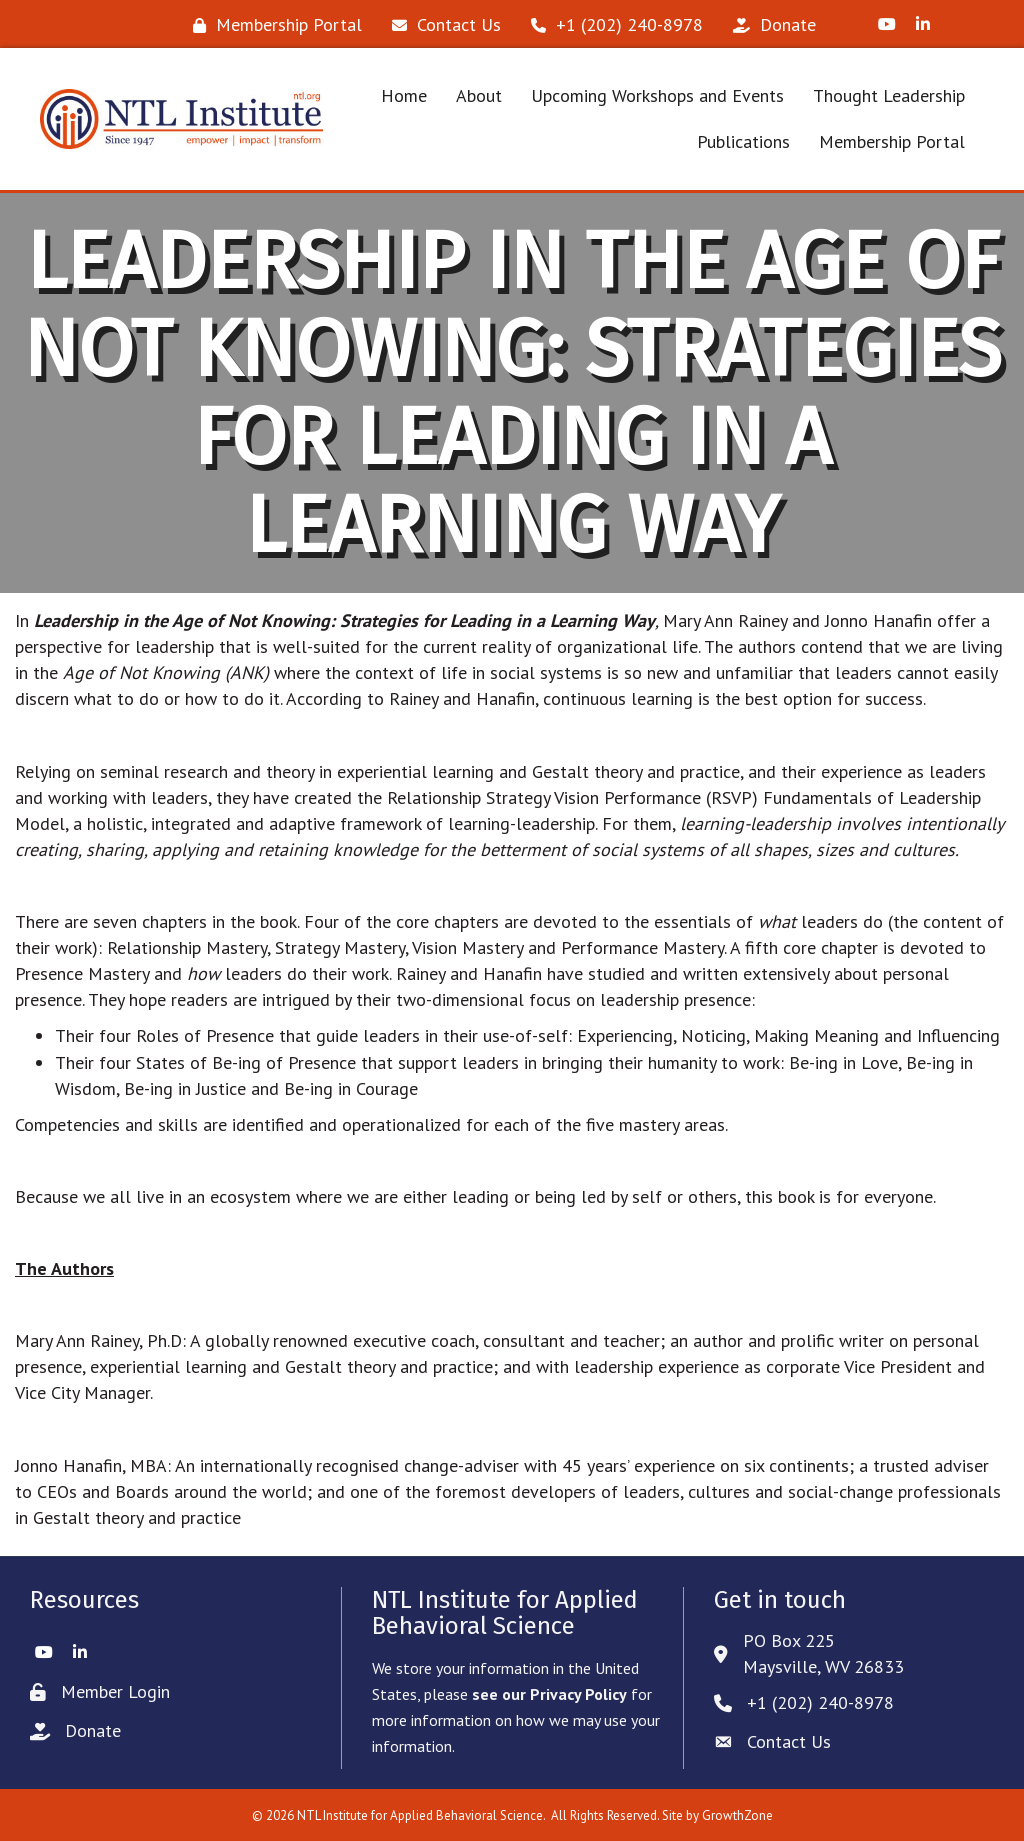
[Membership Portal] (272, 25)
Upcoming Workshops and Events (657, 95)
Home (404, 95)
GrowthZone (737, 1815)
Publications (743, 141)
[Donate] (769, 25)
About (479, 95)
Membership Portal (892, 141)
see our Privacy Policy (549, 1694)
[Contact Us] (441, 25)
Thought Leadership (889, 95)
